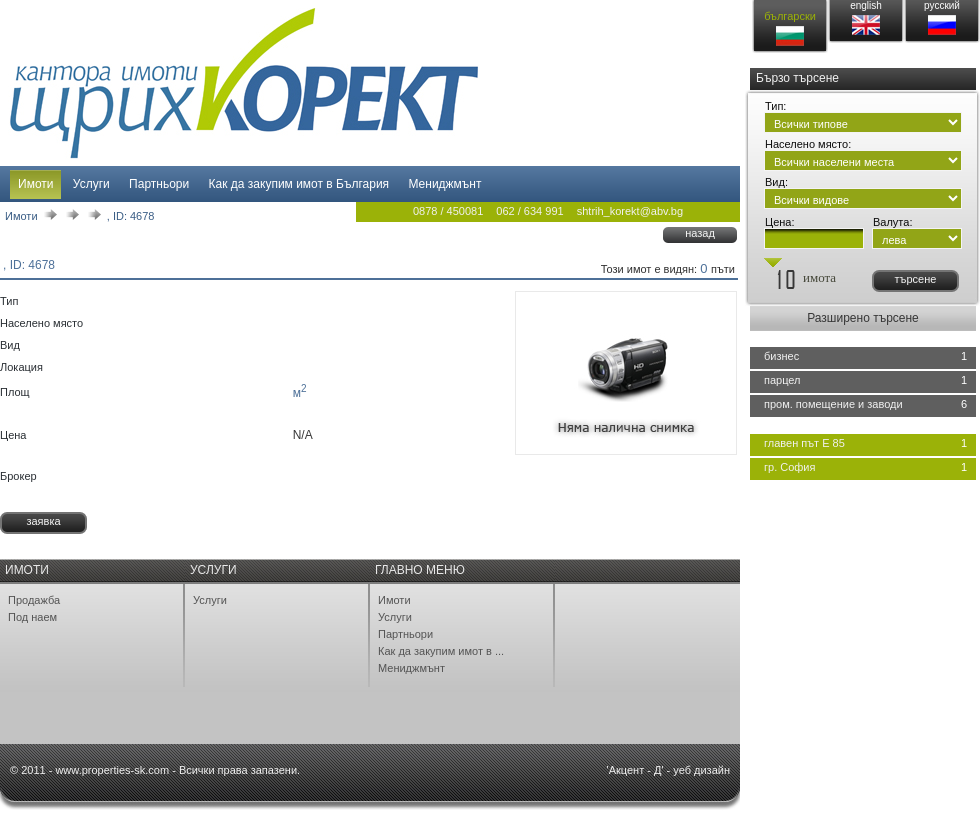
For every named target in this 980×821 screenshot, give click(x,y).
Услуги (91, 184)
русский (942, 5)
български (790, 16)
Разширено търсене (863, 318)
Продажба (34, 600)
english (866, 5)
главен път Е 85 (804, 443)
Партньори (159, 184)
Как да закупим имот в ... (441, 651)
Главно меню (420, 570)
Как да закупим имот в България (299, 184)
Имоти (35, 184)
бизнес (781, 356)
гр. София (789, 467)
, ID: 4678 (131, 216)
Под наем (32, 617)
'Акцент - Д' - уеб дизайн (668, 770)
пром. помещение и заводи (833, 404)
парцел (782, 380)
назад (700, 233)
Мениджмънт (444, 184)
